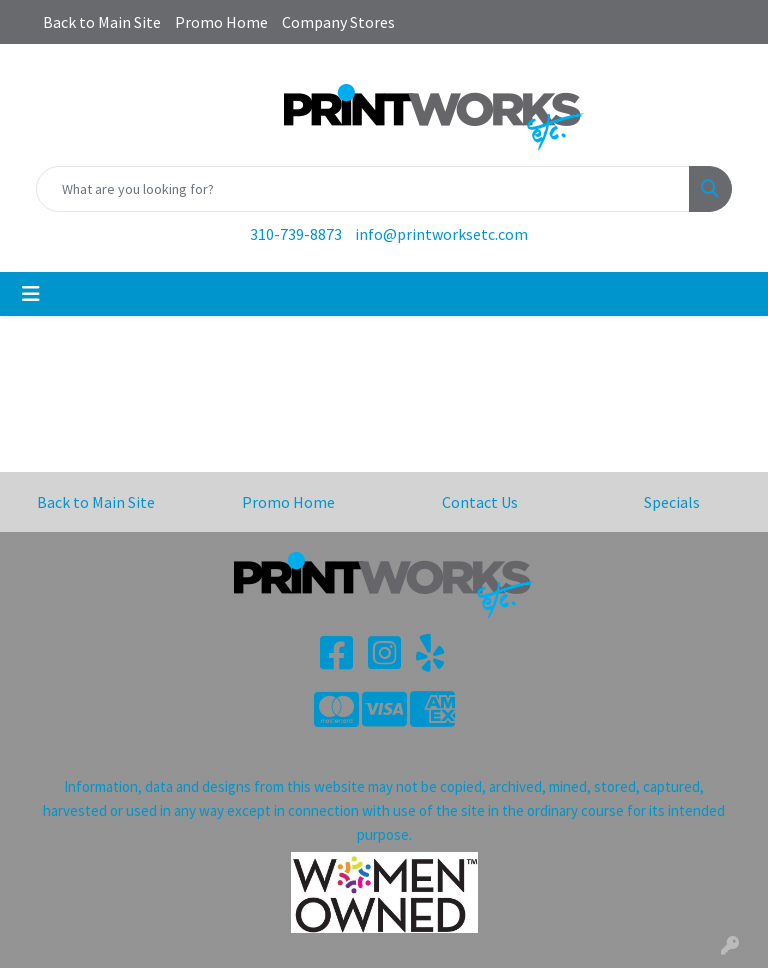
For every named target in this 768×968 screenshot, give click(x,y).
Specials (672, 502)
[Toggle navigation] (31, 294)
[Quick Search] (363, 189)
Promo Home (221, 22)
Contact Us (480, 502)
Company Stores (338, 22)
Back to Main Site (102, 22)
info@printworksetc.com (441, 234)
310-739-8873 (296, 234)
